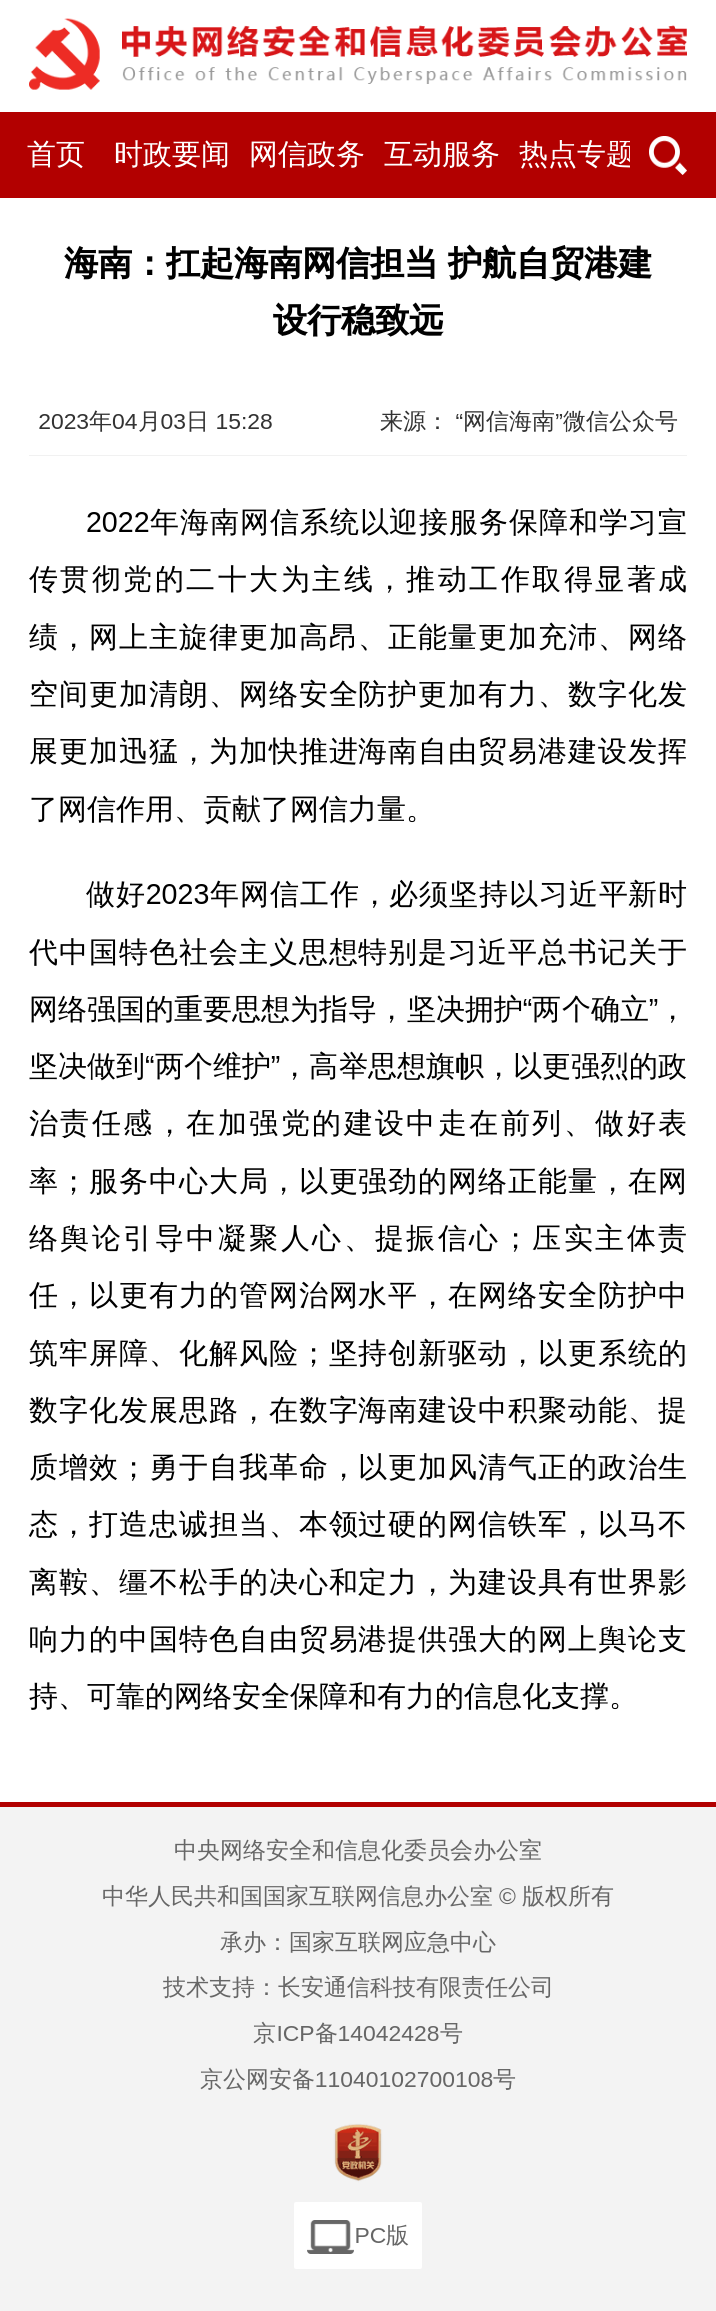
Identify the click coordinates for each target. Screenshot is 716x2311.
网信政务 (307, 154)
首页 (56, 154)
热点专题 (577, 154)
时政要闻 (172, 154)
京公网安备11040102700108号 (358, 2079)
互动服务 (442, 154)
